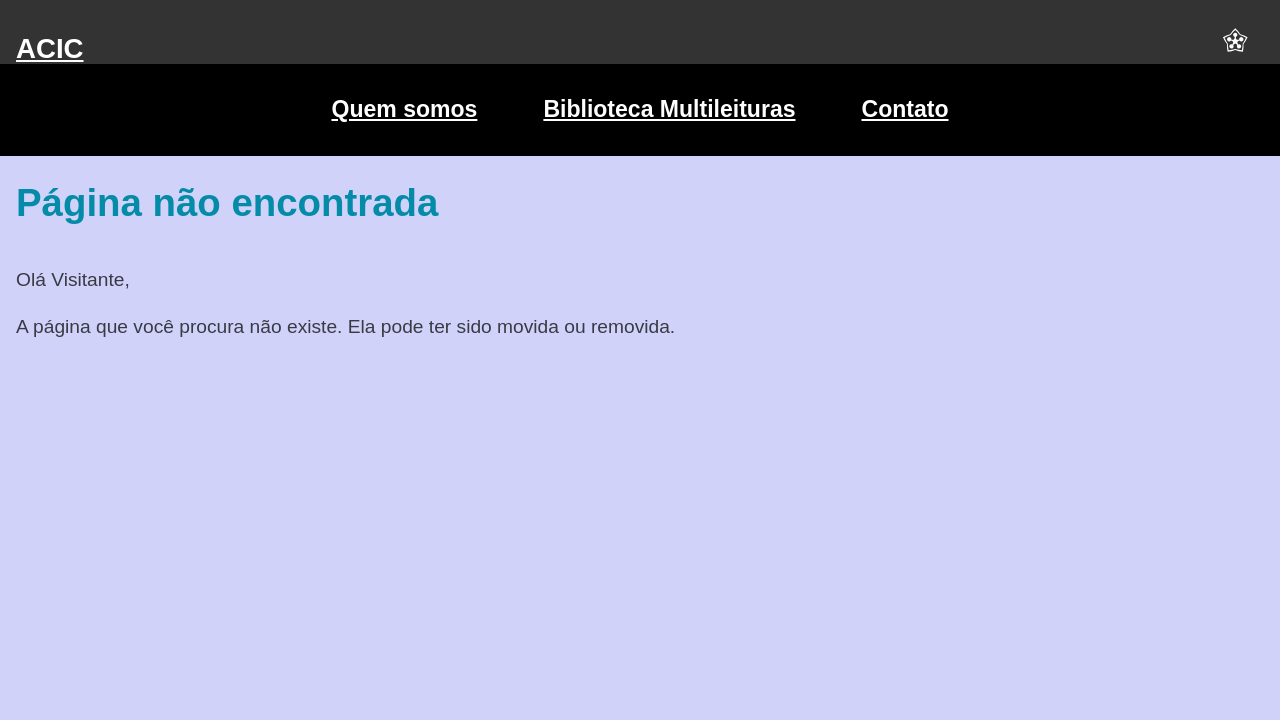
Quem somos (404, 109)
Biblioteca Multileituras (669, 109)
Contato (905, 109)
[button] (1235, 49)
